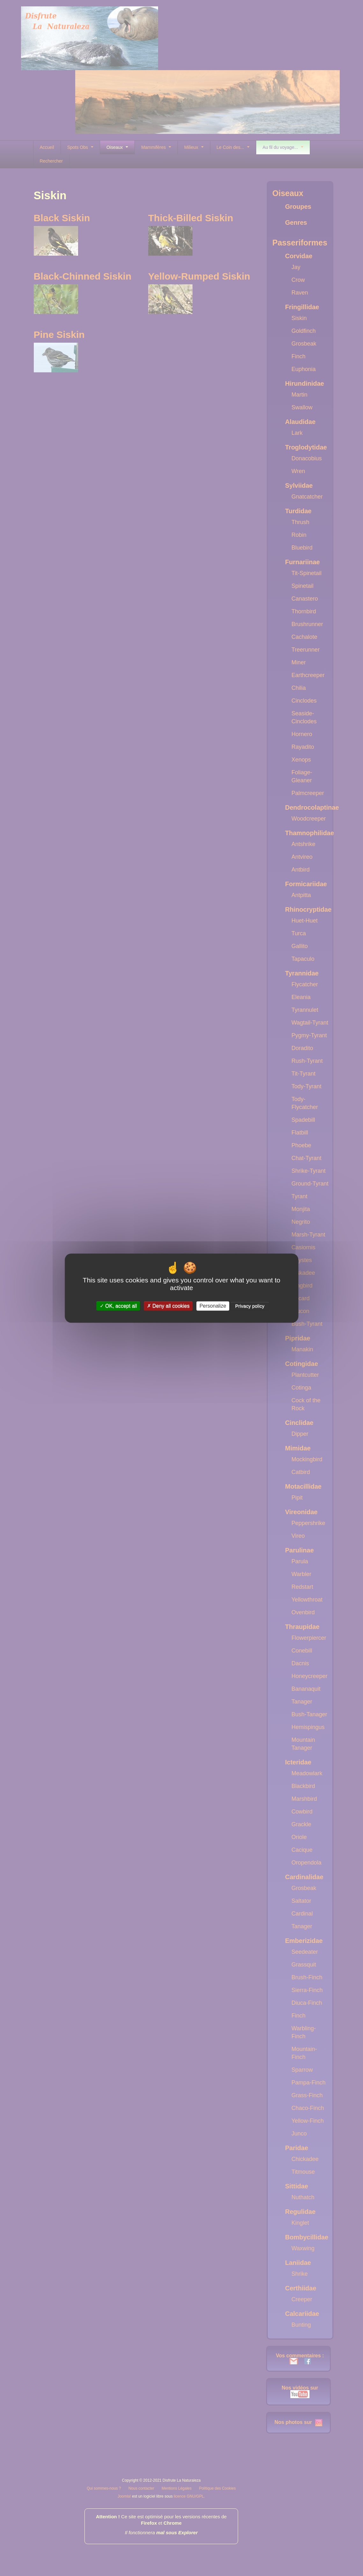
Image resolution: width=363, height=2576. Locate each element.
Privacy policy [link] (250, 1306)
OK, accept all (118, 1306)
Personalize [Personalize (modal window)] (213, 1306)
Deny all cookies (168, 1306)
